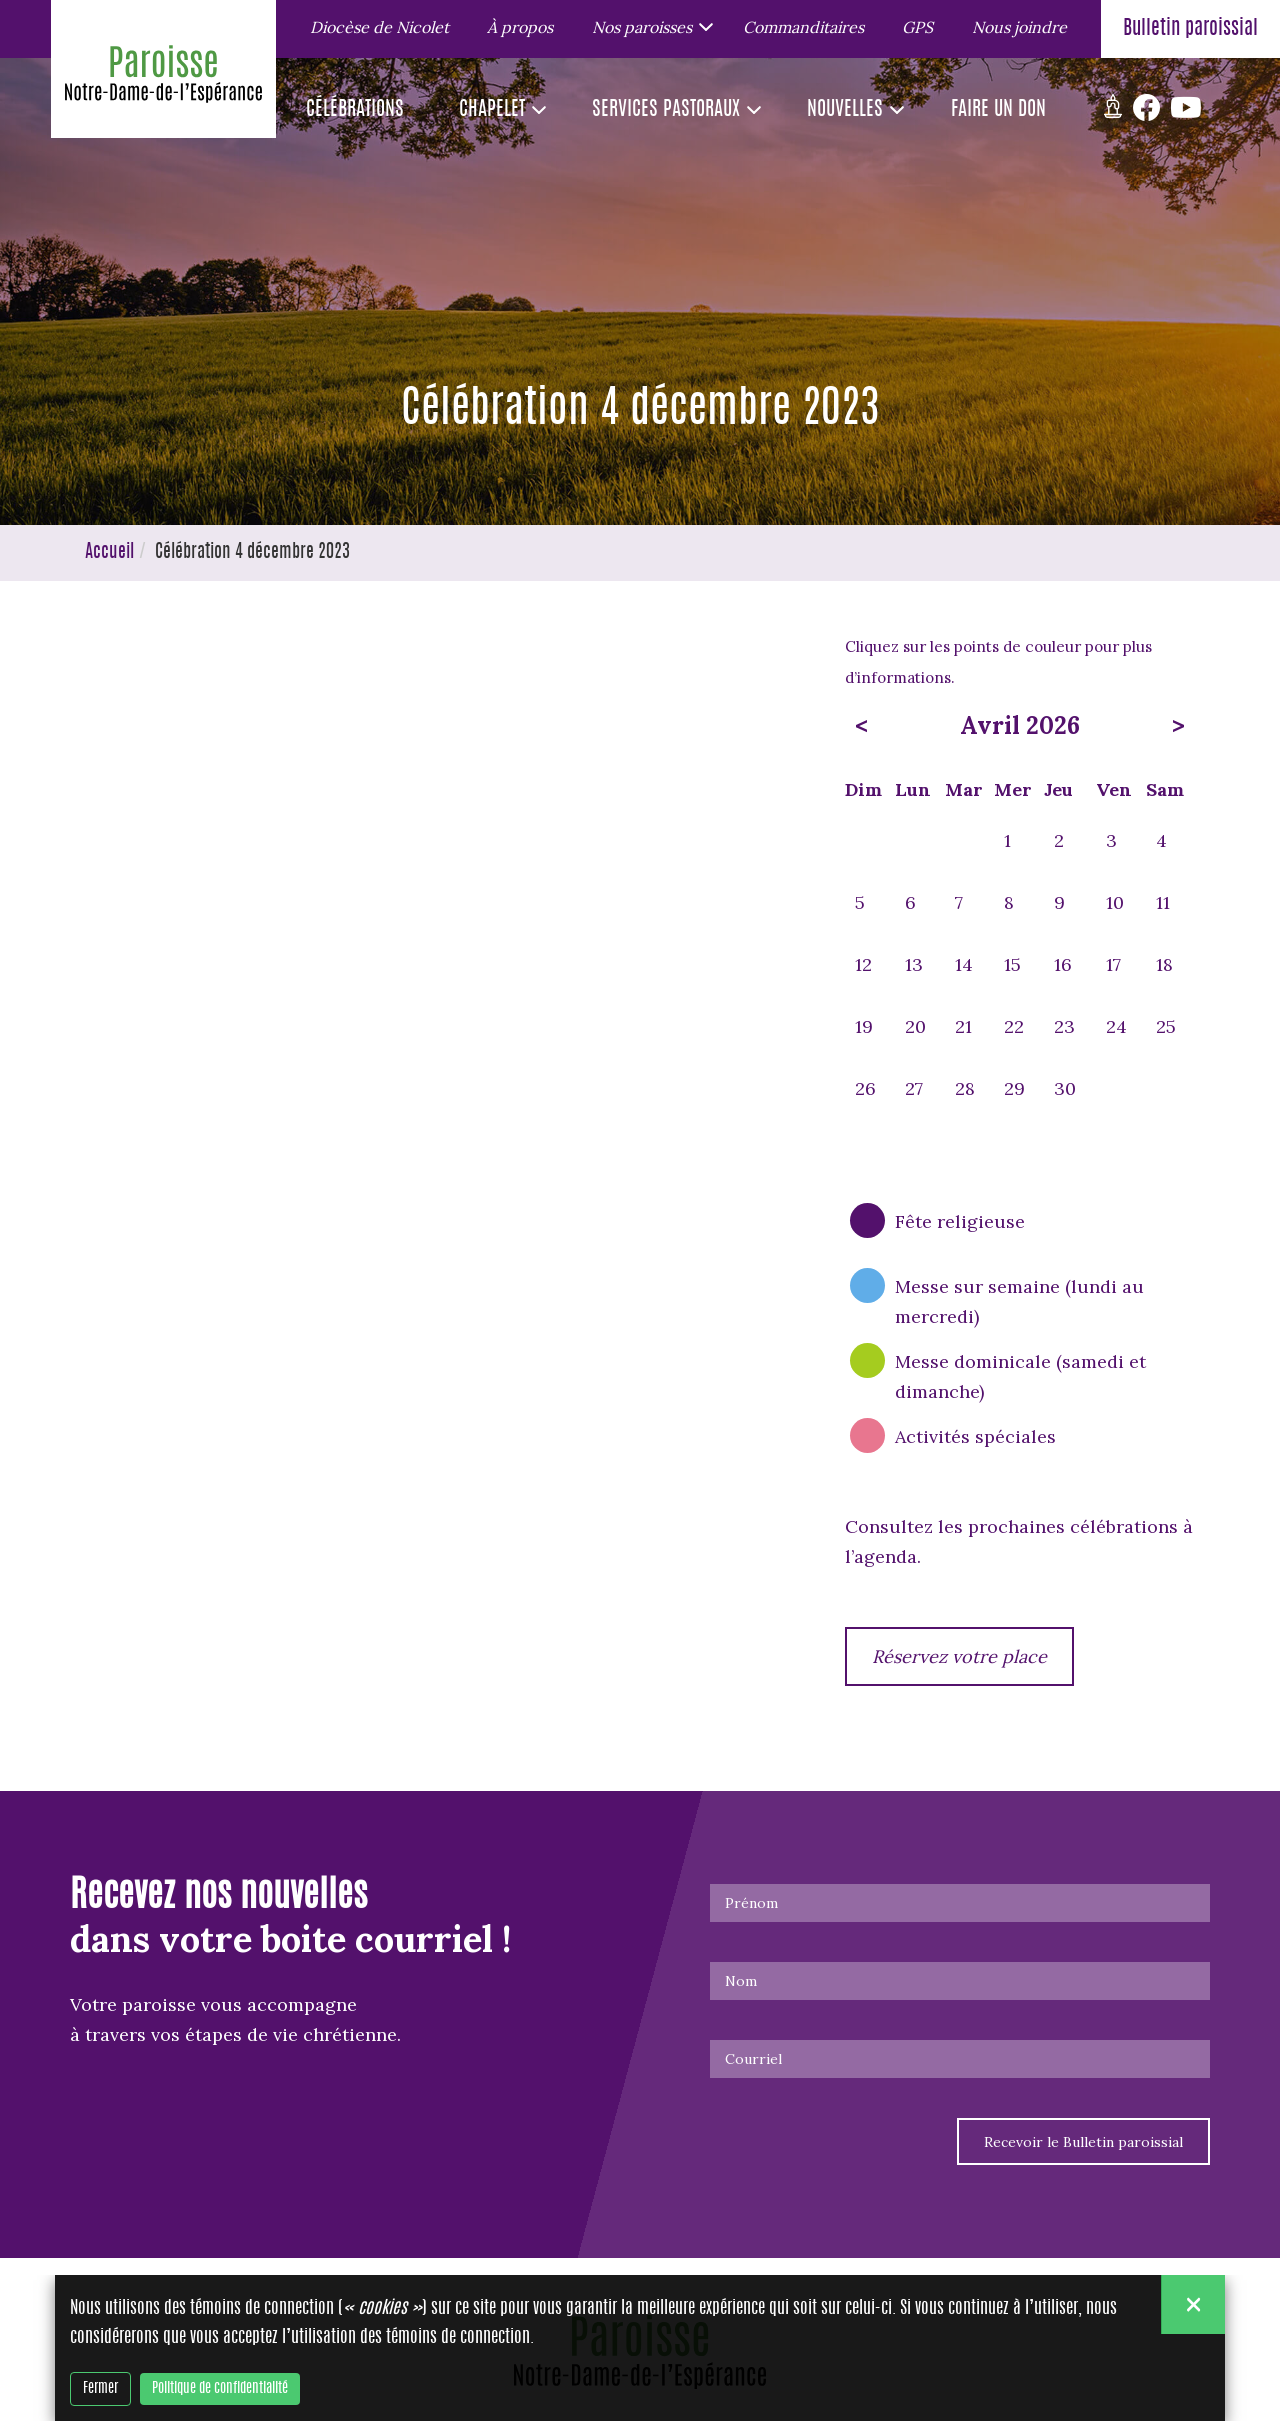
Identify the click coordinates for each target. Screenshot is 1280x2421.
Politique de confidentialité (220, 2389)
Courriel (753, 2059)
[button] (648, 26)
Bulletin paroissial (1190, 29)
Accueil (109, 553)
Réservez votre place (959, 1656)
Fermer (100, 2389)
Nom (741, 1981)
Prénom (751, 1903)
